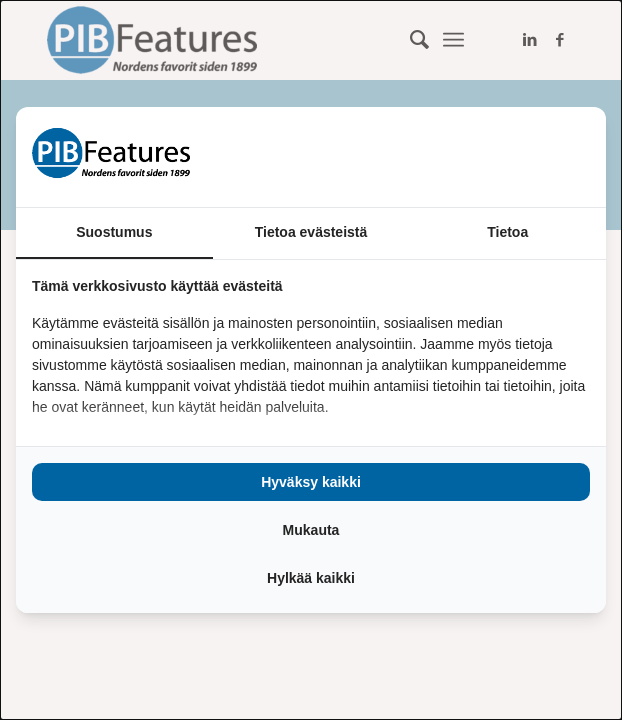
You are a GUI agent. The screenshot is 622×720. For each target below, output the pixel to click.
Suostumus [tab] (114, 232)
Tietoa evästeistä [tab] (311, 232)
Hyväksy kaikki (311, 482)
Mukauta (311, 530)
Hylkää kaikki (311, 578)
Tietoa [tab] (507, 232)
